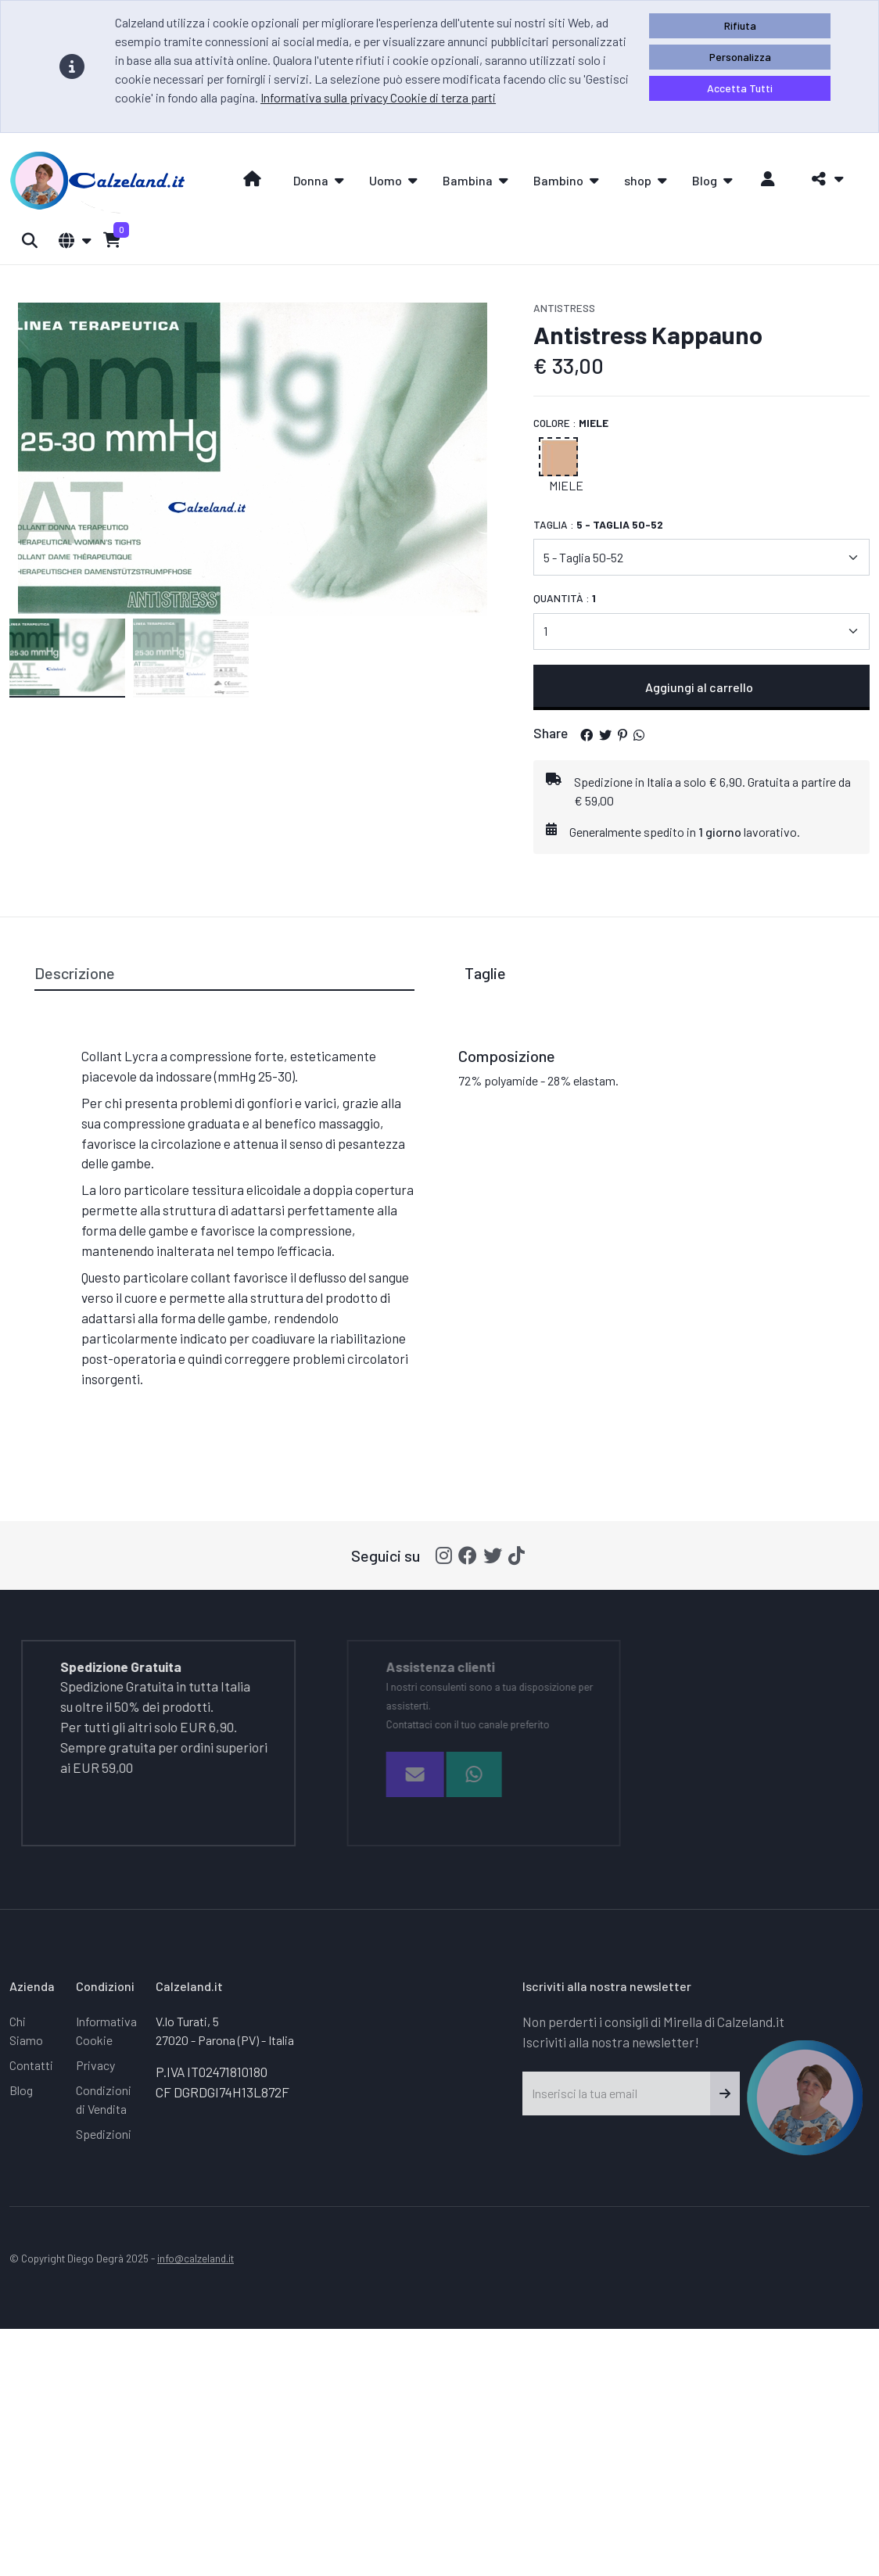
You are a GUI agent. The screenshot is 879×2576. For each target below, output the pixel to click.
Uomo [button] (385, 180)
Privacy (95, 2065)
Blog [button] (704, 180)
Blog (21, 2090)
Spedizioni (103, 2133)
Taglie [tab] (485, 972)
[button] (823, 179)
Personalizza (740, 56)
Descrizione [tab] (74, 972)
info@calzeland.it (195, 2258)
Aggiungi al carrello (701, 687)
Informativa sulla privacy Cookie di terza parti (378, 97)
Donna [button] (310, 180)
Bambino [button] (558, 180)
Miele (566, 485)
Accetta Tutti (740, 88)
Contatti (31, 2065)
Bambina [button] (468, 180)
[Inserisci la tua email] (616, 2093)
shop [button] (637, 180)
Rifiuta (740, 25)
